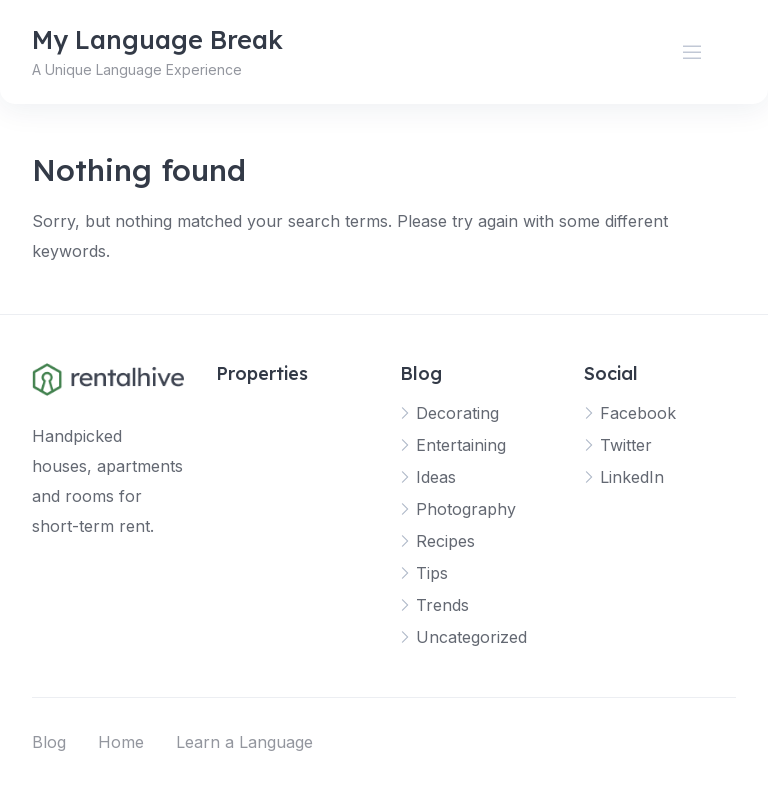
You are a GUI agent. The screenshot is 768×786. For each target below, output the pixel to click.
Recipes (445, 541)
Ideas (436, 477)
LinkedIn (632, 477)
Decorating (457, 413)
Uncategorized (471, 637)
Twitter (626, 445)
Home (121, 742)
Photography (466, 509)
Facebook (638, 413)
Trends (442, 605)
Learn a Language (244, 742)
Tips (432, 573)
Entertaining (461, 445)
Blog (49, 742)
